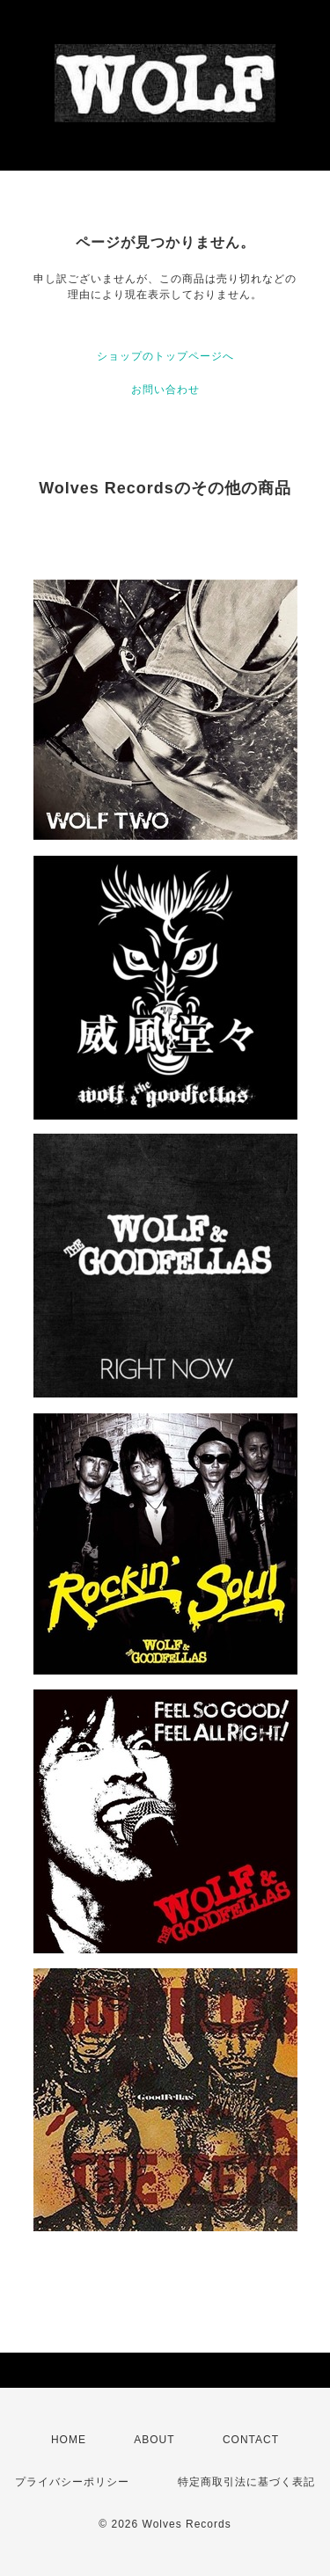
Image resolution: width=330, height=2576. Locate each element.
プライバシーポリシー (72, 2482)
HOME (68, 2440)
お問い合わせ (165, 389)
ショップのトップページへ (165, 356)
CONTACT (251, 2440)
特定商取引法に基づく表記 (246, 2482)
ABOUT (154, 2440)
